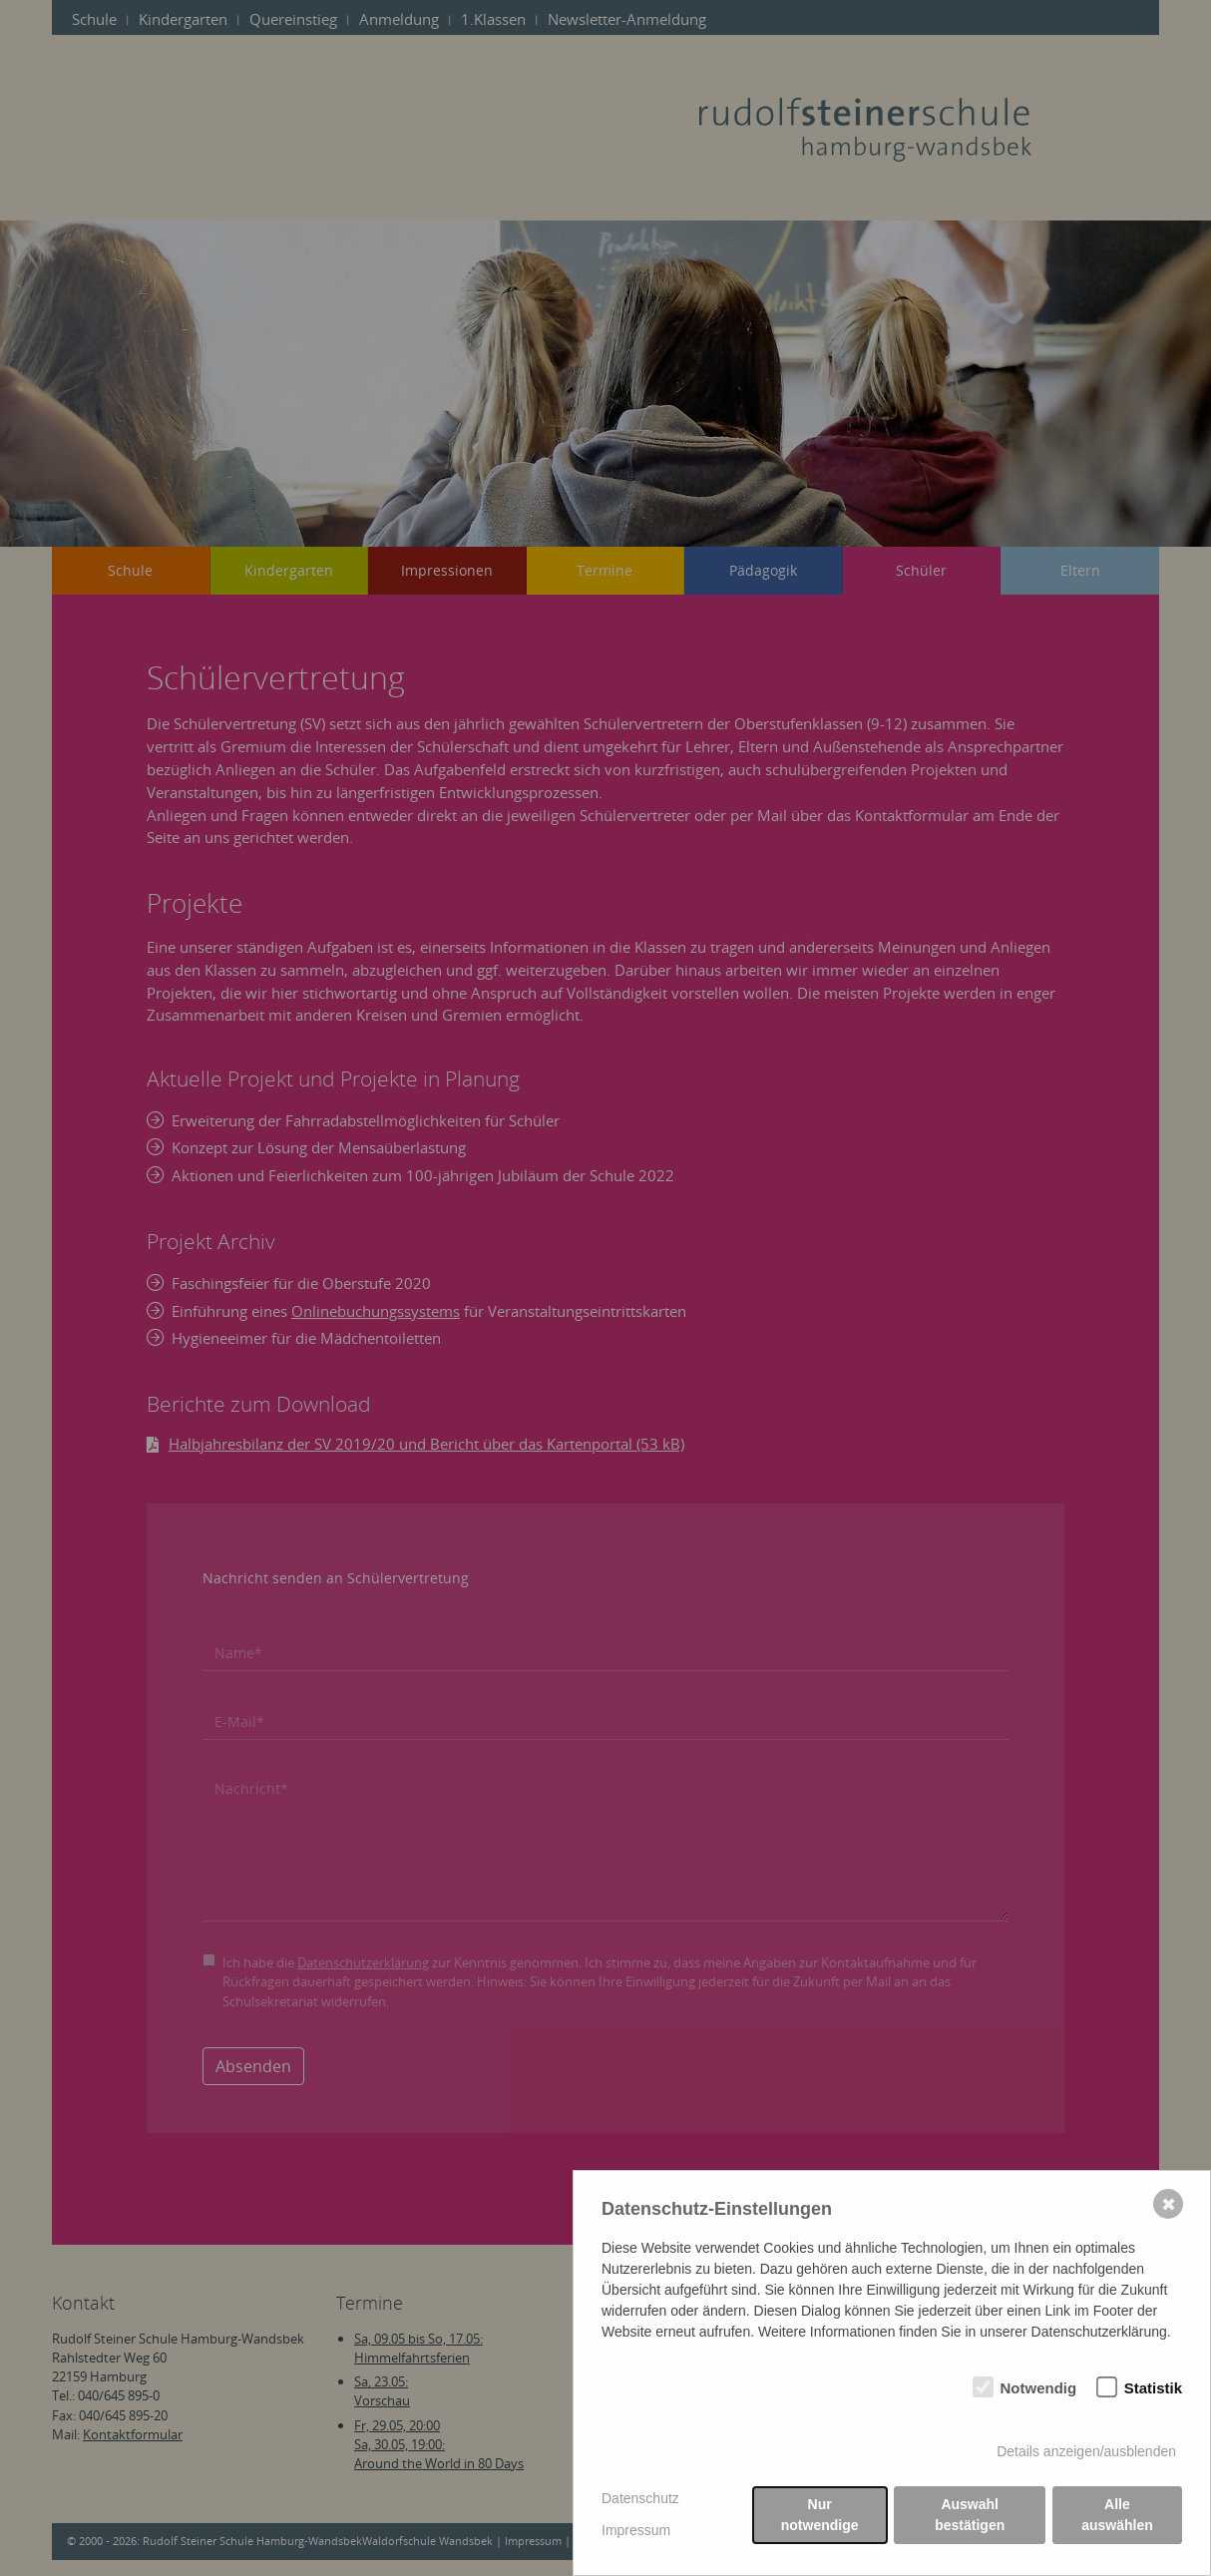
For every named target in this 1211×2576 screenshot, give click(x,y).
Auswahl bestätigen (970, 2514)
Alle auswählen (1117, 2514)
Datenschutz (640, 2498)
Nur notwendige (820, 2514)
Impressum (636, 2530)
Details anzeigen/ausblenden (1086, 2451)
